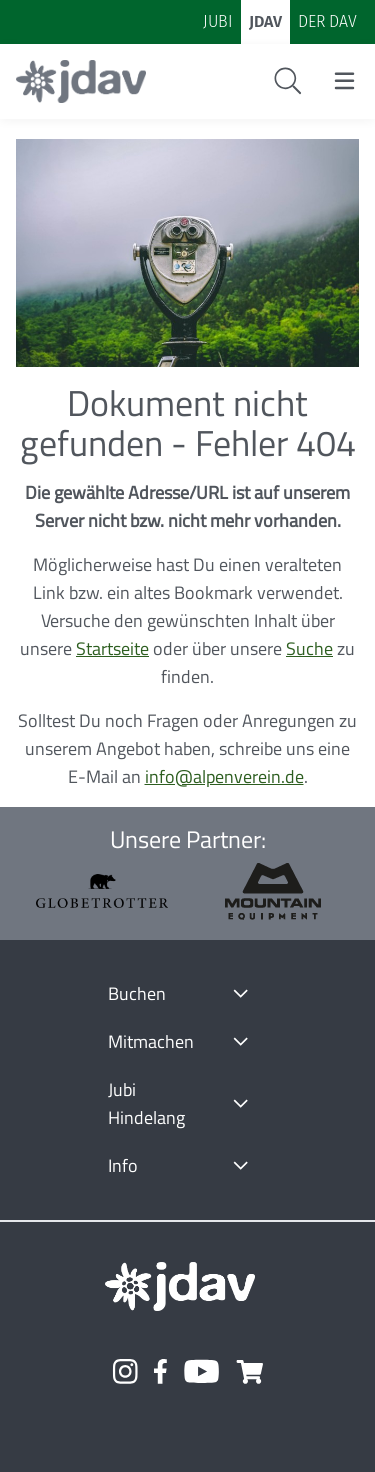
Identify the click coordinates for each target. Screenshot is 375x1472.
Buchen (137, 993)
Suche (309, 648)
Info (123, 1165)
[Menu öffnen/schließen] (344, 81)
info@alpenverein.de (224, 776)
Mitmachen (151, 1041)
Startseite (112, 648)
